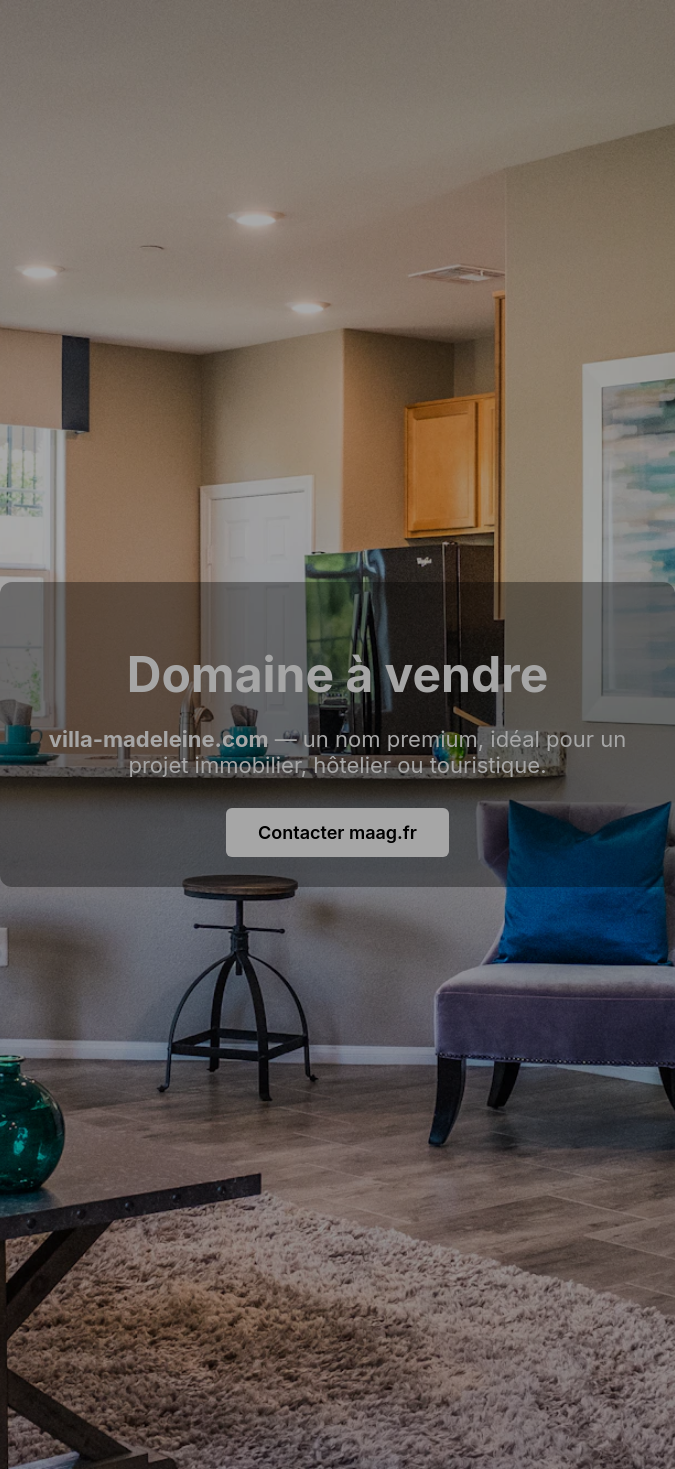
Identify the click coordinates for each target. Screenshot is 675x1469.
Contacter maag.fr (337, 832)
